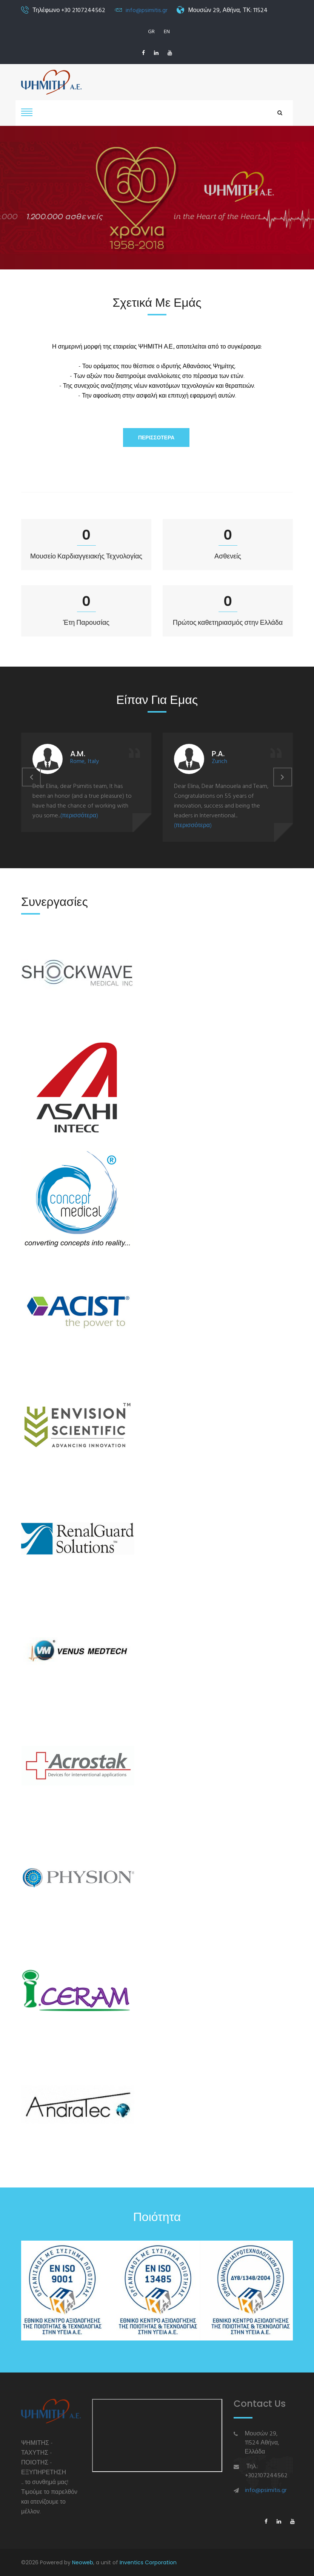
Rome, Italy (84, 761)
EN (167, 32)
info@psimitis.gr (147, 10)
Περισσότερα (156, 437)
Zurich (219, 761)
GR (151, 32)
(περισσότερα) (79, 816)
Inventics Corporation (148, 2562)
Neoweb (82, 2562)
